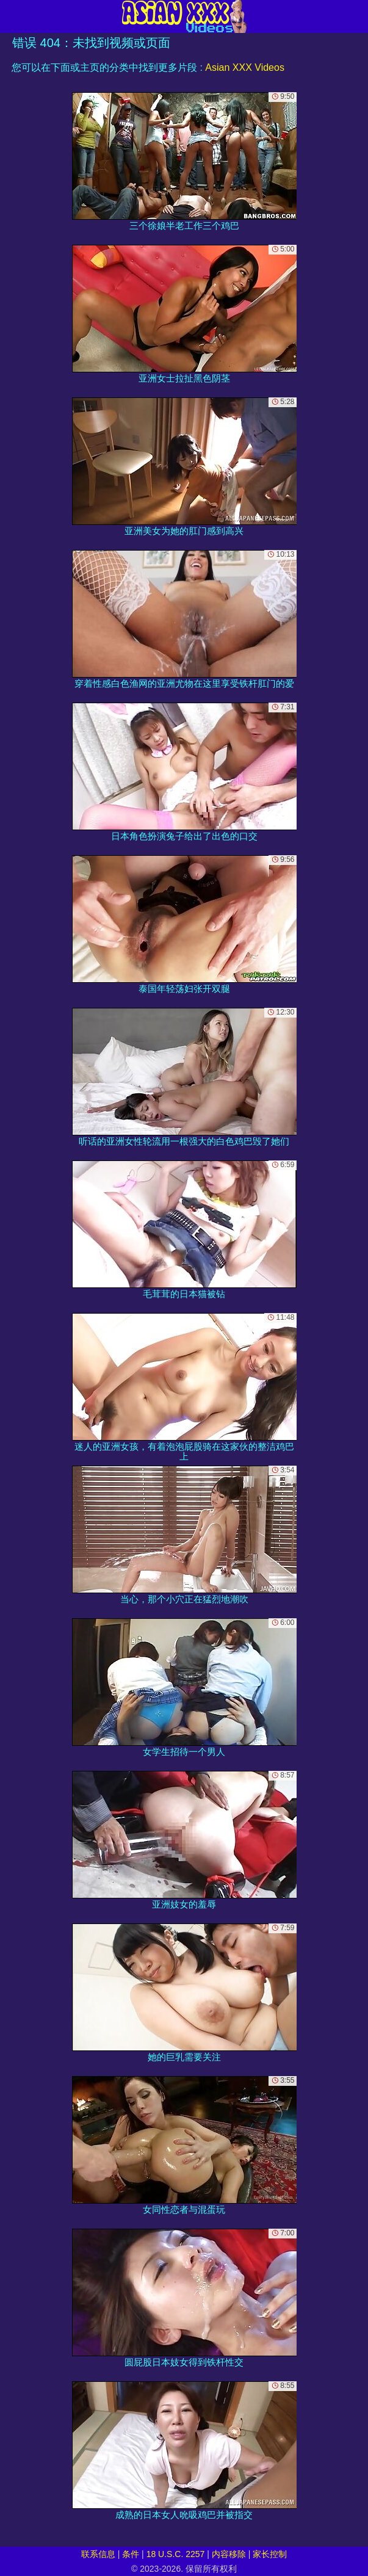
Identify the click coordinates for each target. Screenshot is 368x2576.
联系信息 (98, 2554)
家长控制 (270, 2554)
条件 (130, 2554)
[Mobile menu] (11, 16)
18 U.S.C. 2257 (175, 2554)
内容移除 (229, 2554)
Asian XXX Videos (244, 67)
